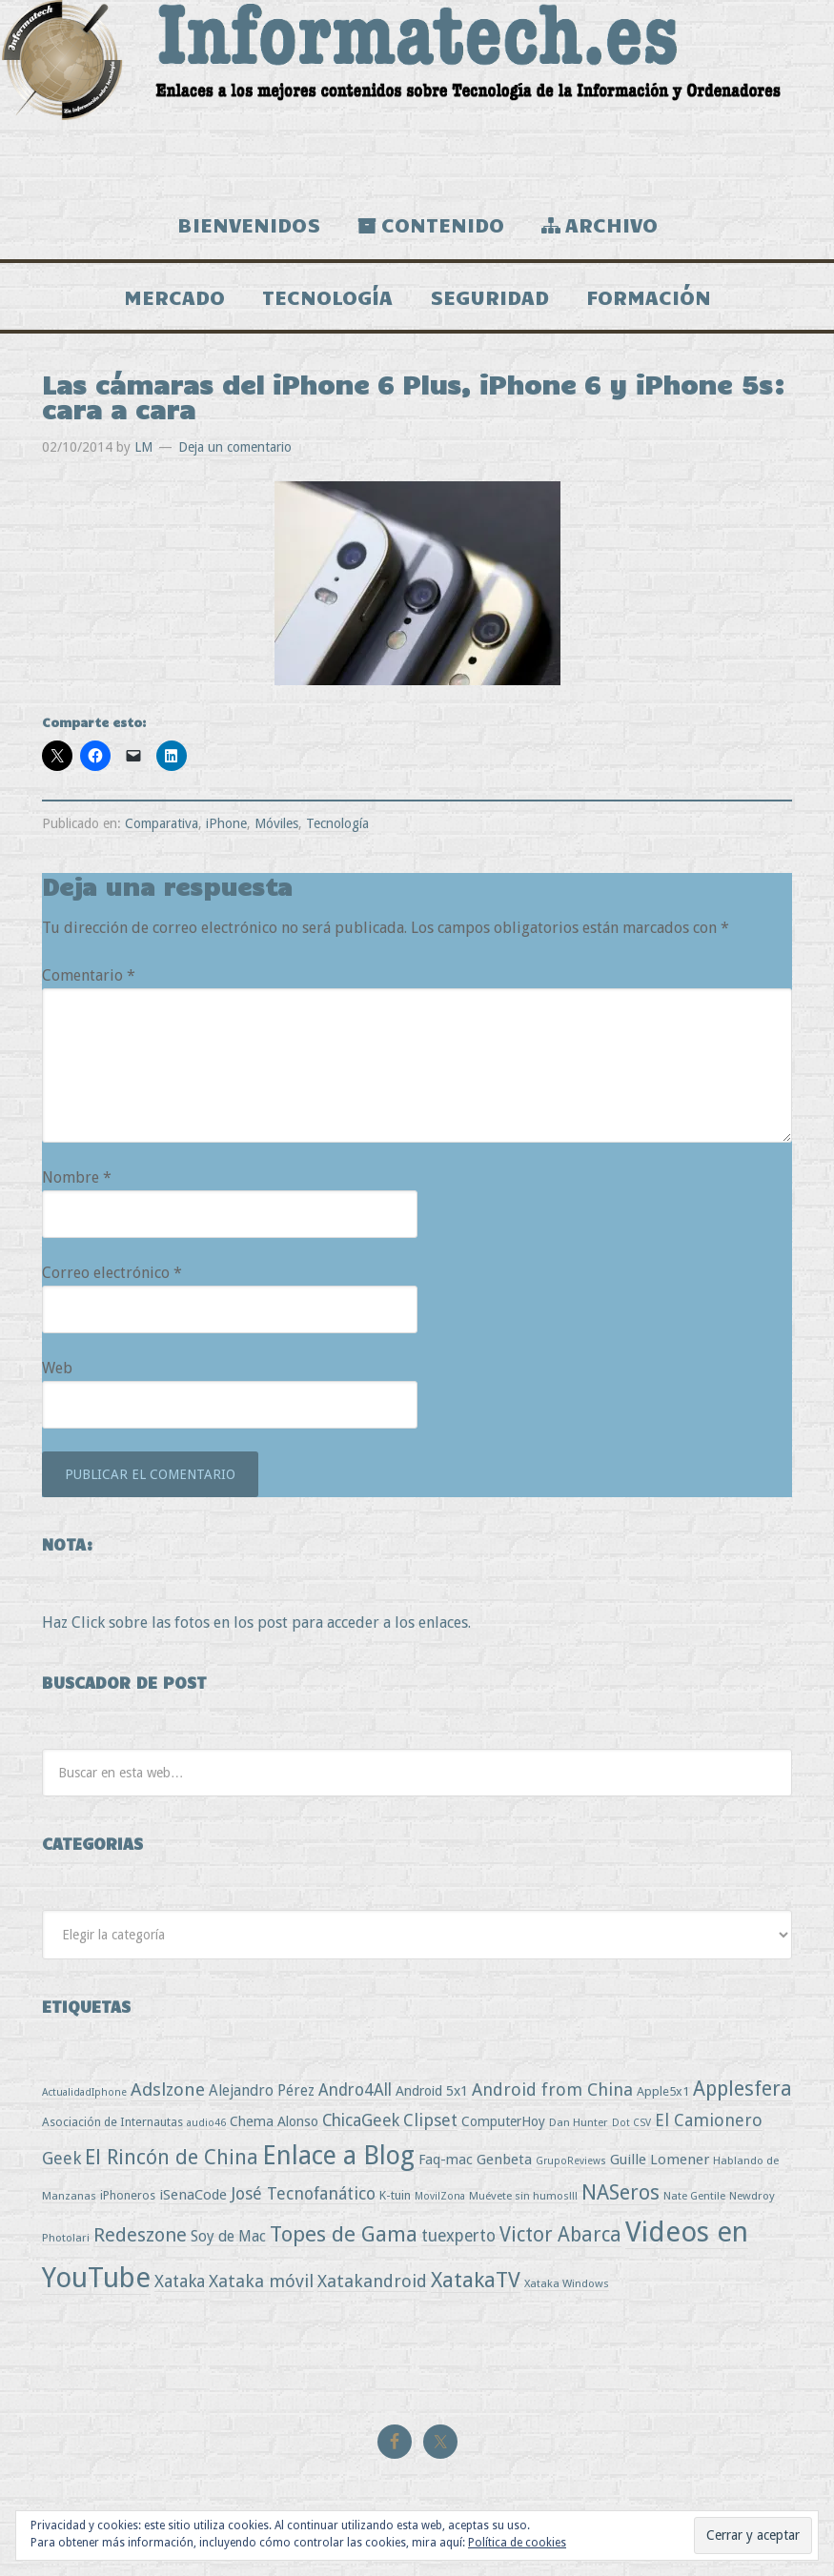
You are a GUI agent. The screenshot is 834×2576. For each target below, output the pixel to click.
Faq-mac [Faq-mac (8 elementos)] (445, 2159)
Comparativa (161, 823)
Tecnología (337, 823)
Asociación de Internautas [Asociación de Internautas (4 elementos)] (112, 2122)
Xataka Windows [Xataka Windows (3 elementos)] (566, 2283)
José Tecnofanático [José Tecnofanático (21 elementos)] (303, 2193)
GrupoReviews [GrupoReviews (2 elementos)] (571, 2161)
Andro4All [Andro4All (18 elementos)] (355, 2089)
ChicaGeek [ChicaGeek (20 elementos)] (360, 2120)
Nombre (77, 1177)
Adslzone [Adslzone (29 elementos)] (168, 2089)
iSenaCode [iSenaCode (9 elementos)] (193, 2194)
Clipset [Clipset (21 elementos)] (430, 2120)
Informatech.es (417, 95)
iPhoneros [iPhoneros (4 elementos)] (127, 2195)
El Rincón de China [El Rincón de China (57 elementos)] (171, 2157)
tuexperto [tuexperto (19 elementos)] (458, 2235)
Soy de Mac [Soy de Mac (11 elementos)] (228, 2236)
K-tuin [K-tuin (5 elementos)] (395, 2195)
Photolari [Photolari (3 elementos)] (66, 2237)
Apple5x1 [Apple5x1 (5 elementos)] (663, 2091)
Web (57, 1368)
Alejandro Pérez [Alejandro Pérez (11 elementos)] (262, 2090)
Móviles (276, 823)
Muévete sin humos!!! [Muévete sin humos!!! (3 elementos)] (523, 2195)
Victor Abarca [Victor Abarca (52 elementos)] (560, 2234)
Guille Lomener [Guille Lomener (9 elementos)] (659, 2159)
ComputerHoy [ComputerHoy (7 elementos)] (503, 2121)
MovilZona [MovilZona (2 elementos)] (440, 2196)
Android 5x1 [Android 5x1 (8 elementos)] (432, 2090)
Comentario (88, 975)
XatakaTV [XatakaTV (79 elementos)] (475, 2279)
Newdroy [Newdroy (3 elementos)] (752, 2195)
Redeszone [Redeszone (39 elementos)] (140, 2234)
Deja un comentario (235, 447)
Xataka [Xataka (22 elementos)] (179, 2281)
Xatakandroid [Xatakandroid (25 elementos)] (372, 2281)
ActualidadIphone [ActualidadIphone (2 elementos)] (84, 2092)
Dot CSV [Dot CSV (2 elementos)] (631, 2123)
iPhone (226, 823)
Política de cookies (517, 2542)
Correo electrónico (112, 1273)
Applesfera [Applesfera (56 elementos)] (742, 2088)
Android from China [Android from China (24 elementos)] (552, 2089)
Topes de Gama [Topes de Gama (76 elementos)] (343, 2233)
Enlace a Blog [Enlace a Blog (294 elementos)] (338, 2155)
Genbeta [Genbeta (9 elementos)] (504, 2159)
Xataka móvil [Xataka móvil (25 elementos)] (261, 2281)
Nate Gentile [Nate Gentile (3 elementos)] (694, 2195)
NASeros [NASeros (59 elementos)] (620, 2192)
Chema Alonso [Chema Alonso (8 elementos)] (274, 2121)
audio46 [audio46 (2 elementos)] (206, 2123)
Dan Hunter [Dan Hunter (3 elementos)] (578, 2122)
